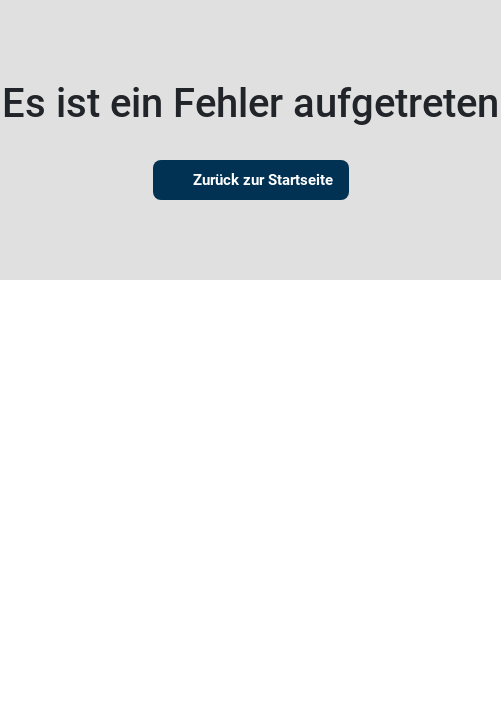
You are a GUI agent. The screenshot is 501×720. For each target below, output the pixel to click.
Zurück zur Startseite (251, 180)
